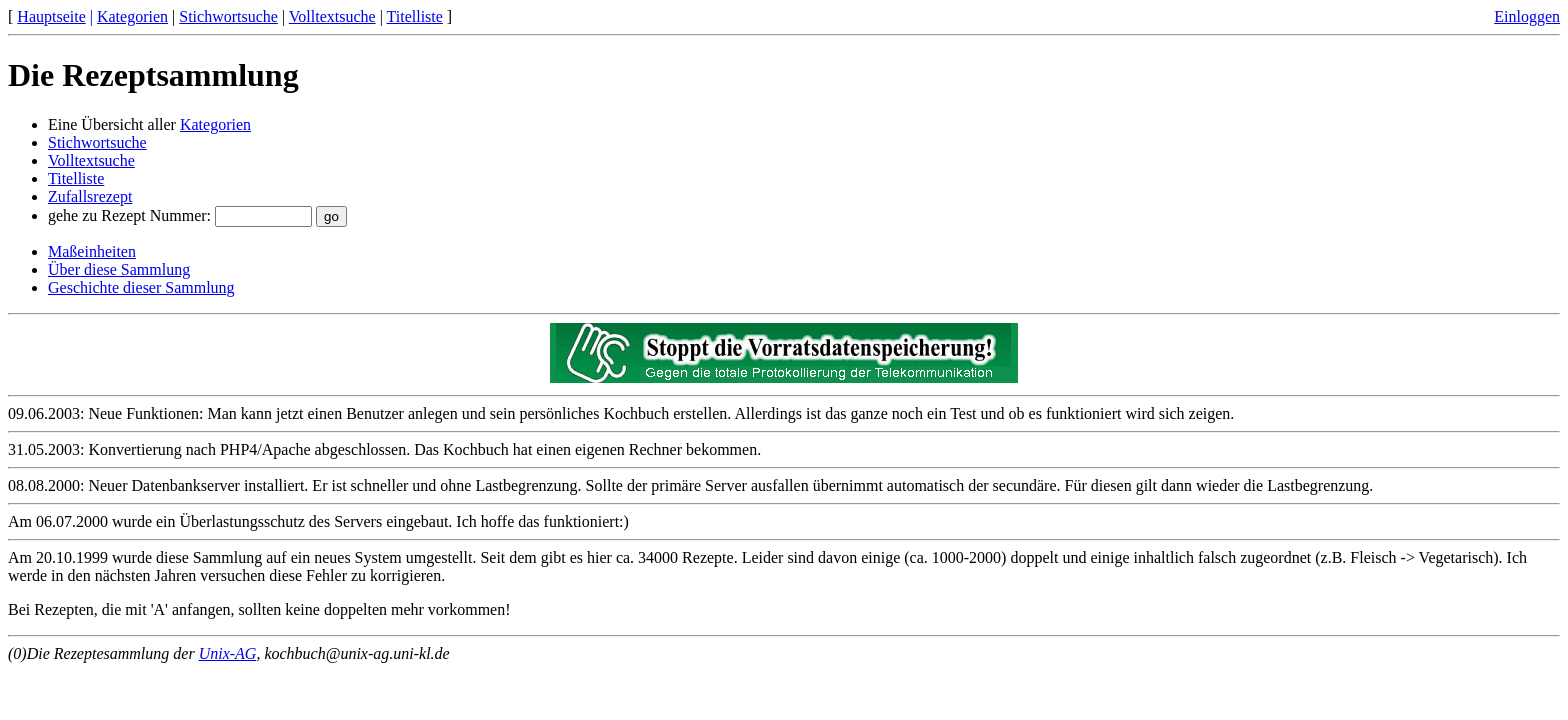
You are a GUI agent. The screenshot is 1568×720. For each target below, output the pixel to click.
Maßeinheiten (92, 251)
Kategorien (132, 16)
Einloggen (1527, 16)
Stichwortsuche (228, 16)
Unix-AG (228, 653)
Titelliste (415, 16)
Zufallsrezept (90, 196)
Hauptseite (51, 16)
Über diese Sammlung (119, 269)
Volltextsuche (332, 16)
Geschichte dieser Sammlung (141, 287)
